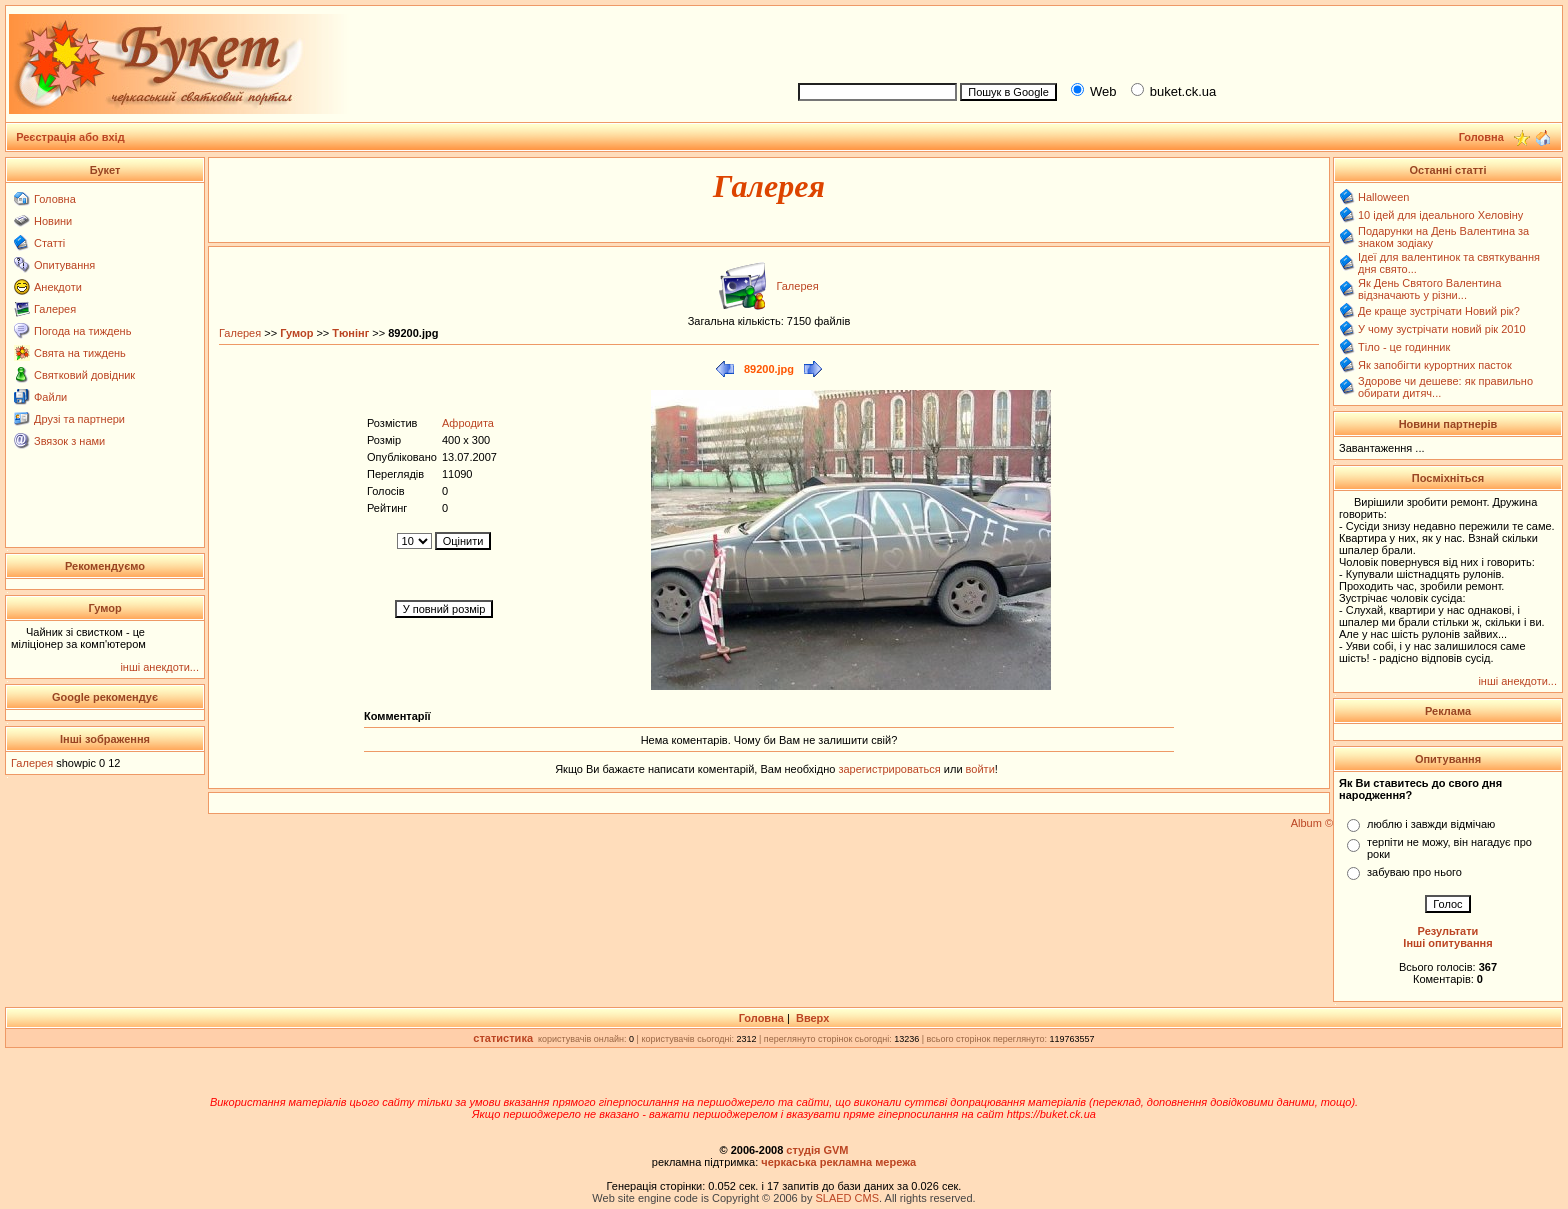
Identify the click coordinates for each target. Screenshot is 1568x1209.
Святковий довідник (84, 375)
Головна (55, 199)
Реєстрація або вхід (70, 137)
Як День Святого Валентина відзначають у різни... (1429, 289)
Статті (49, 243)
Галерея (55, 309)
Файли (50, 397)
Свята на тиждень (80, 353)
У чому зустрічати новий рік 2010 (1442, 329)
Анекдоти (58, 287)
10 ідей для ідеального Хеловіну (1440, 215)
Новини (53, 221)
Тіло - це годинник (1404, 347)
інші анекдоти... (159, 667)
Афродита (468, 423)
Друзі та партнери (79, 419)
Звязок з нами (69, 441)
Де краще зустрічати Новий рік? (1439, 311)
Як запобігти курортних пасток (1435, 365)
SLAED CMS (847, 1198)
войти (979, 769)
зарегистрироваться (890, 769)
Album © (1312, 823)
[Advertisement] (1172, 41)
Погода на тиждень (82, 331)
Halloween (1383, 197)
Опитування (64, 265)
